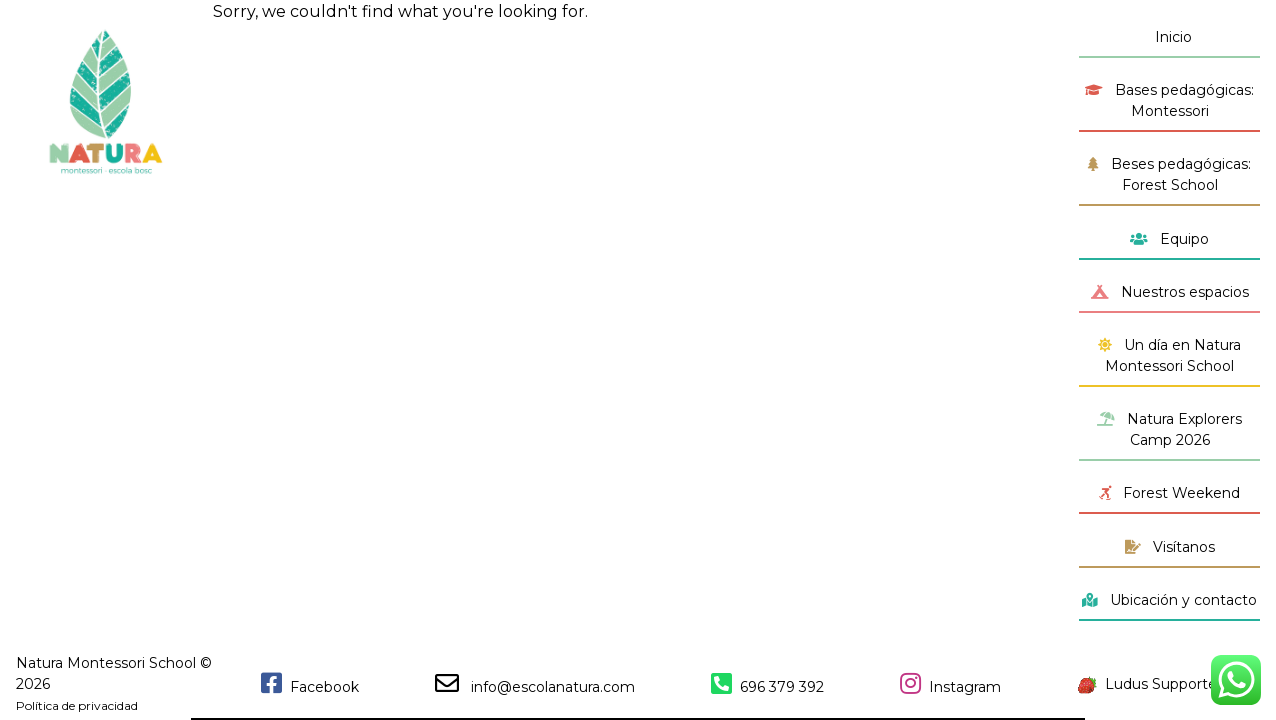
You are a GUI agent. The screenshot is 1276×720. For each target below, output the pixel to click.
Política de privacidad (77, 705)
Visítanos (1170, 547)
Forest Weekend (1169, 493)
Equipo (1169, 239)
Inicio (1169, 37)
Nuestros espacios (1170, 292)
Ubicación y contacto (1169, 600)
